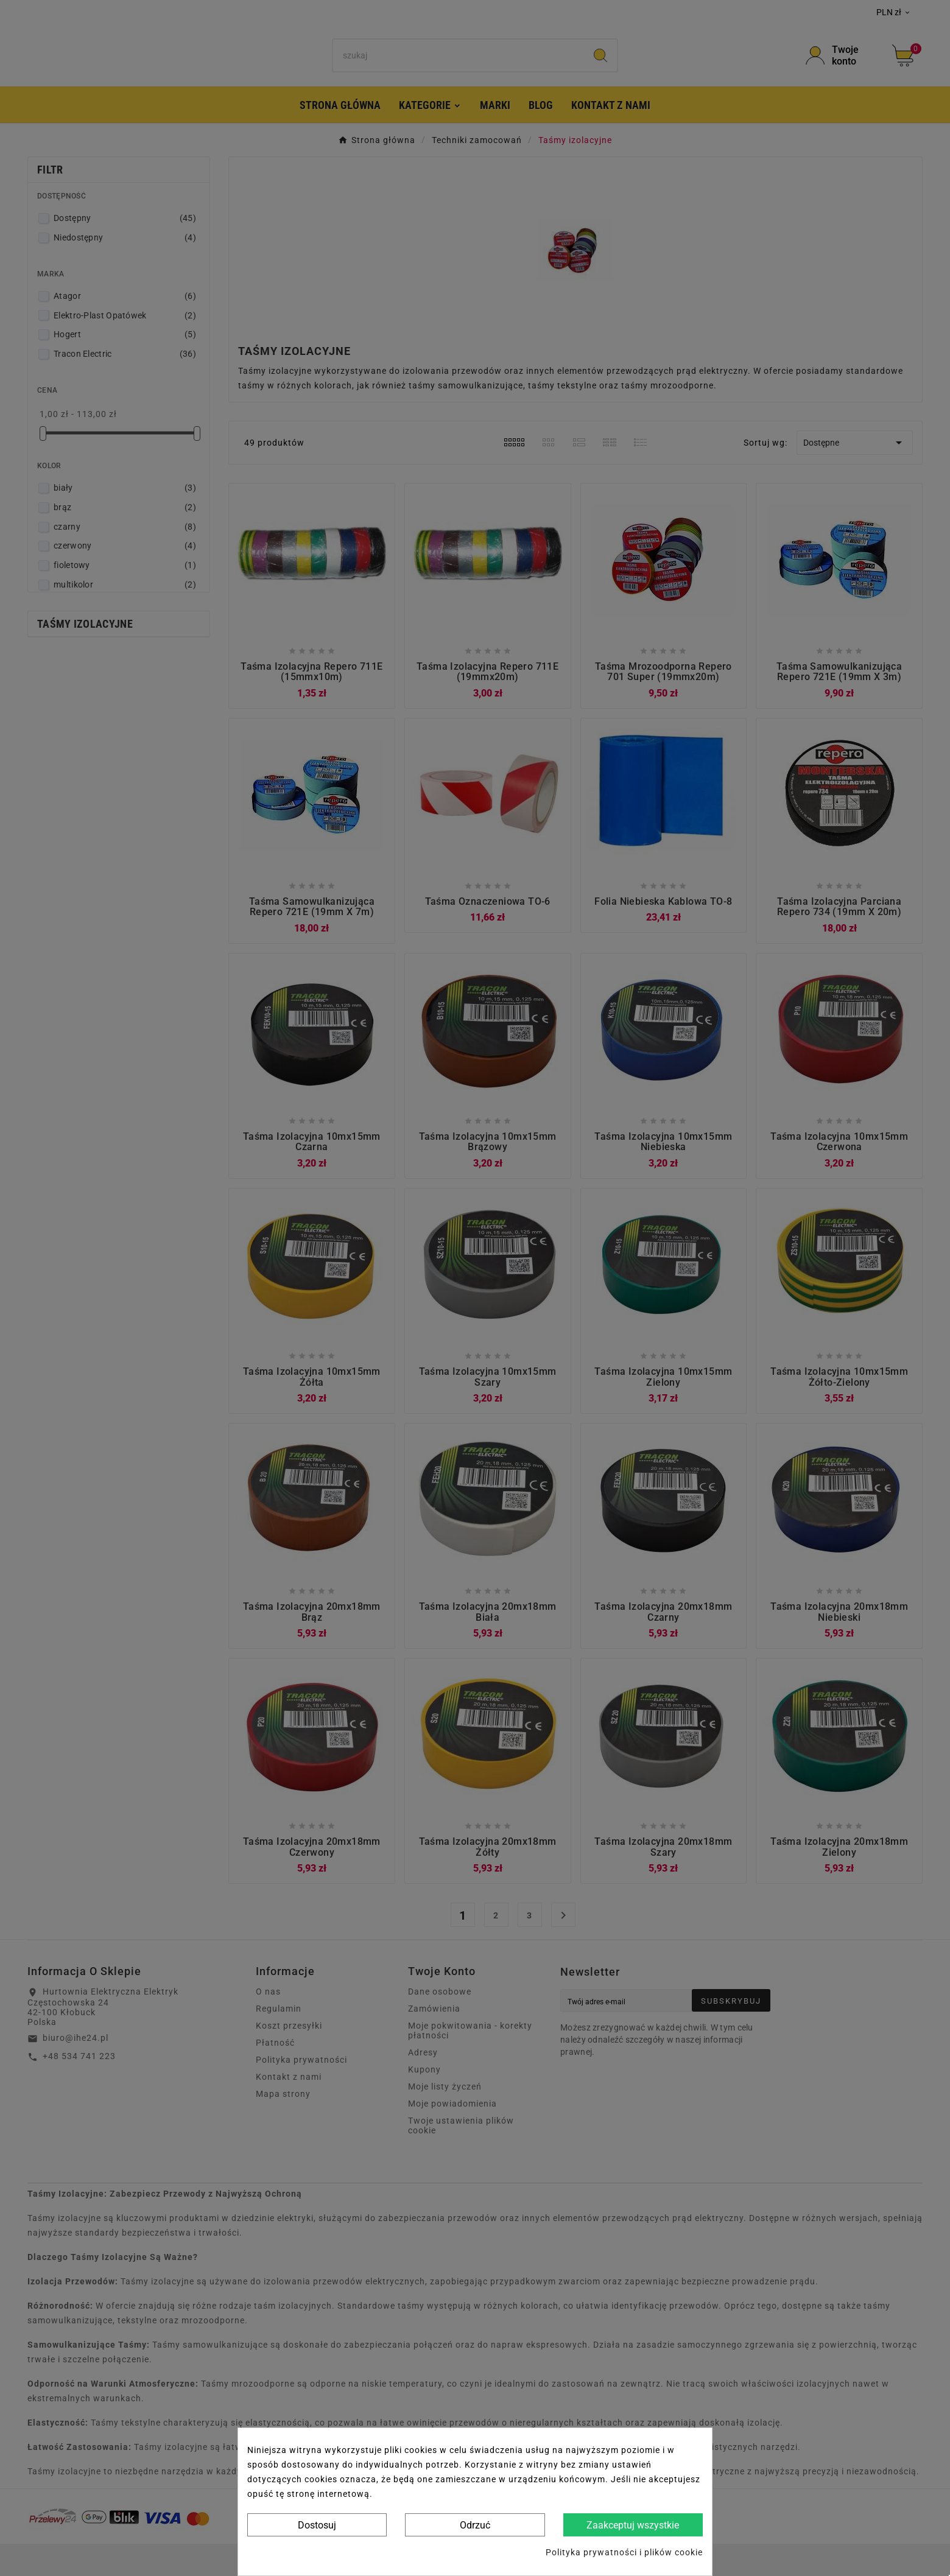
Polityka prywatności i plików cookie (624, 2552)
